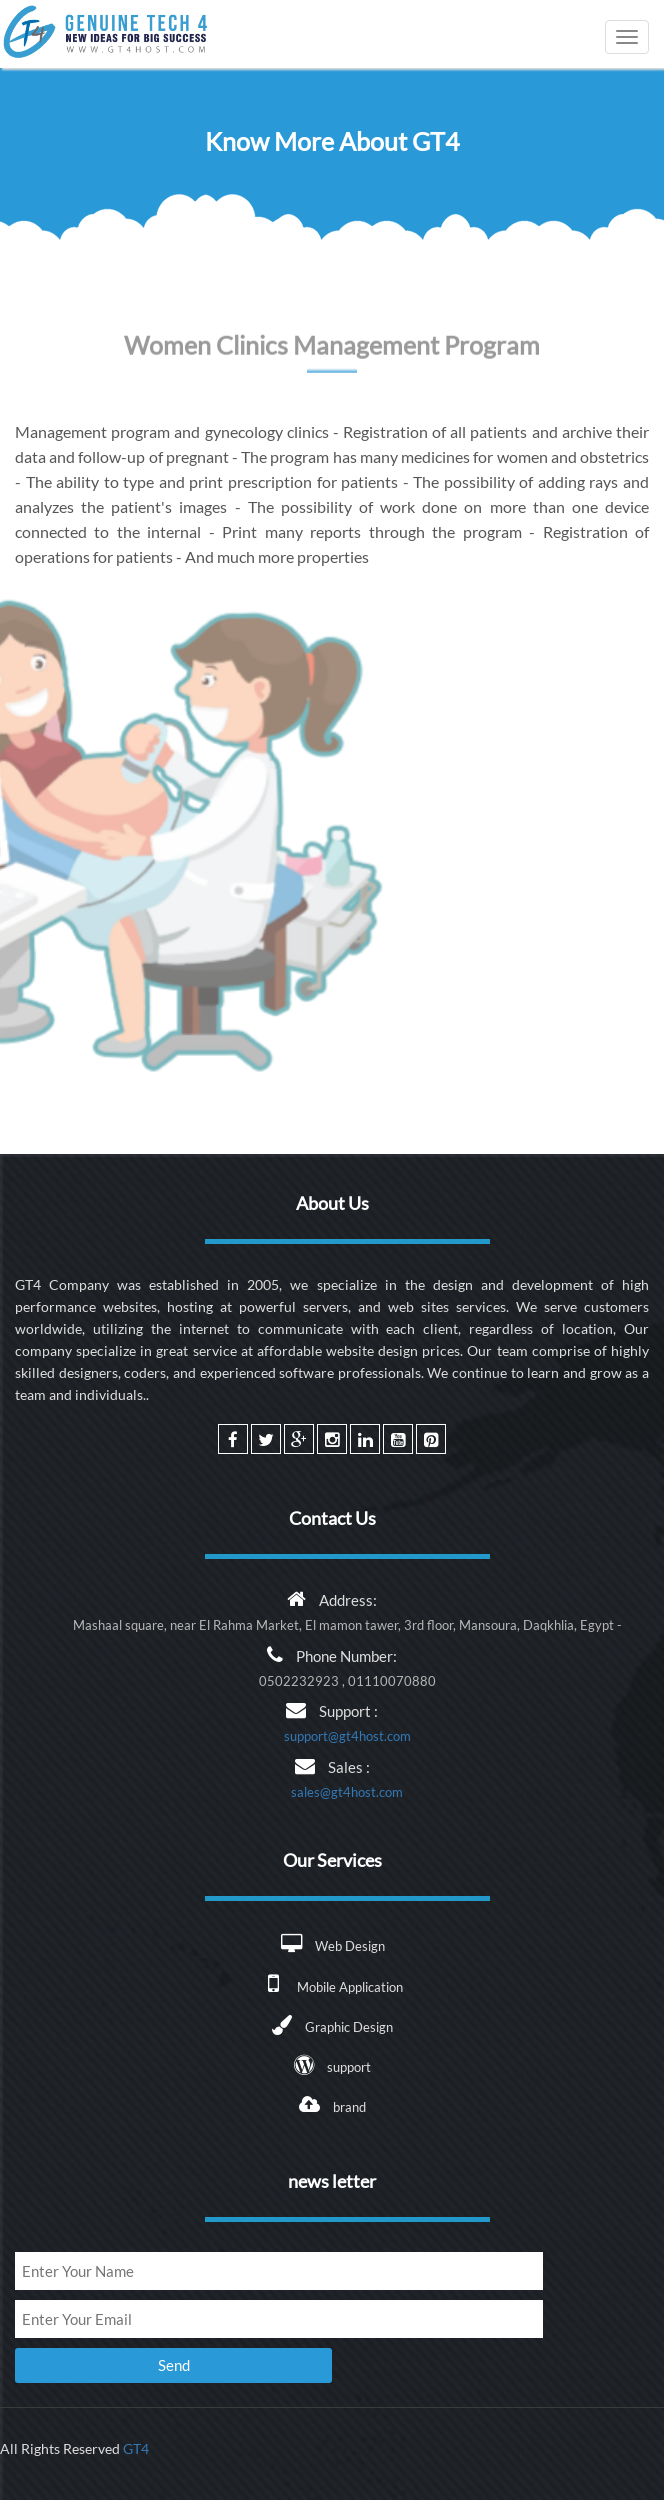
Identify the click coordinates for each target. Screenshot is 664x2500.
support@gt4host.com (347, 1736)
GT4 (136, 2448)
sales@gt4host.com (347, 1792)
